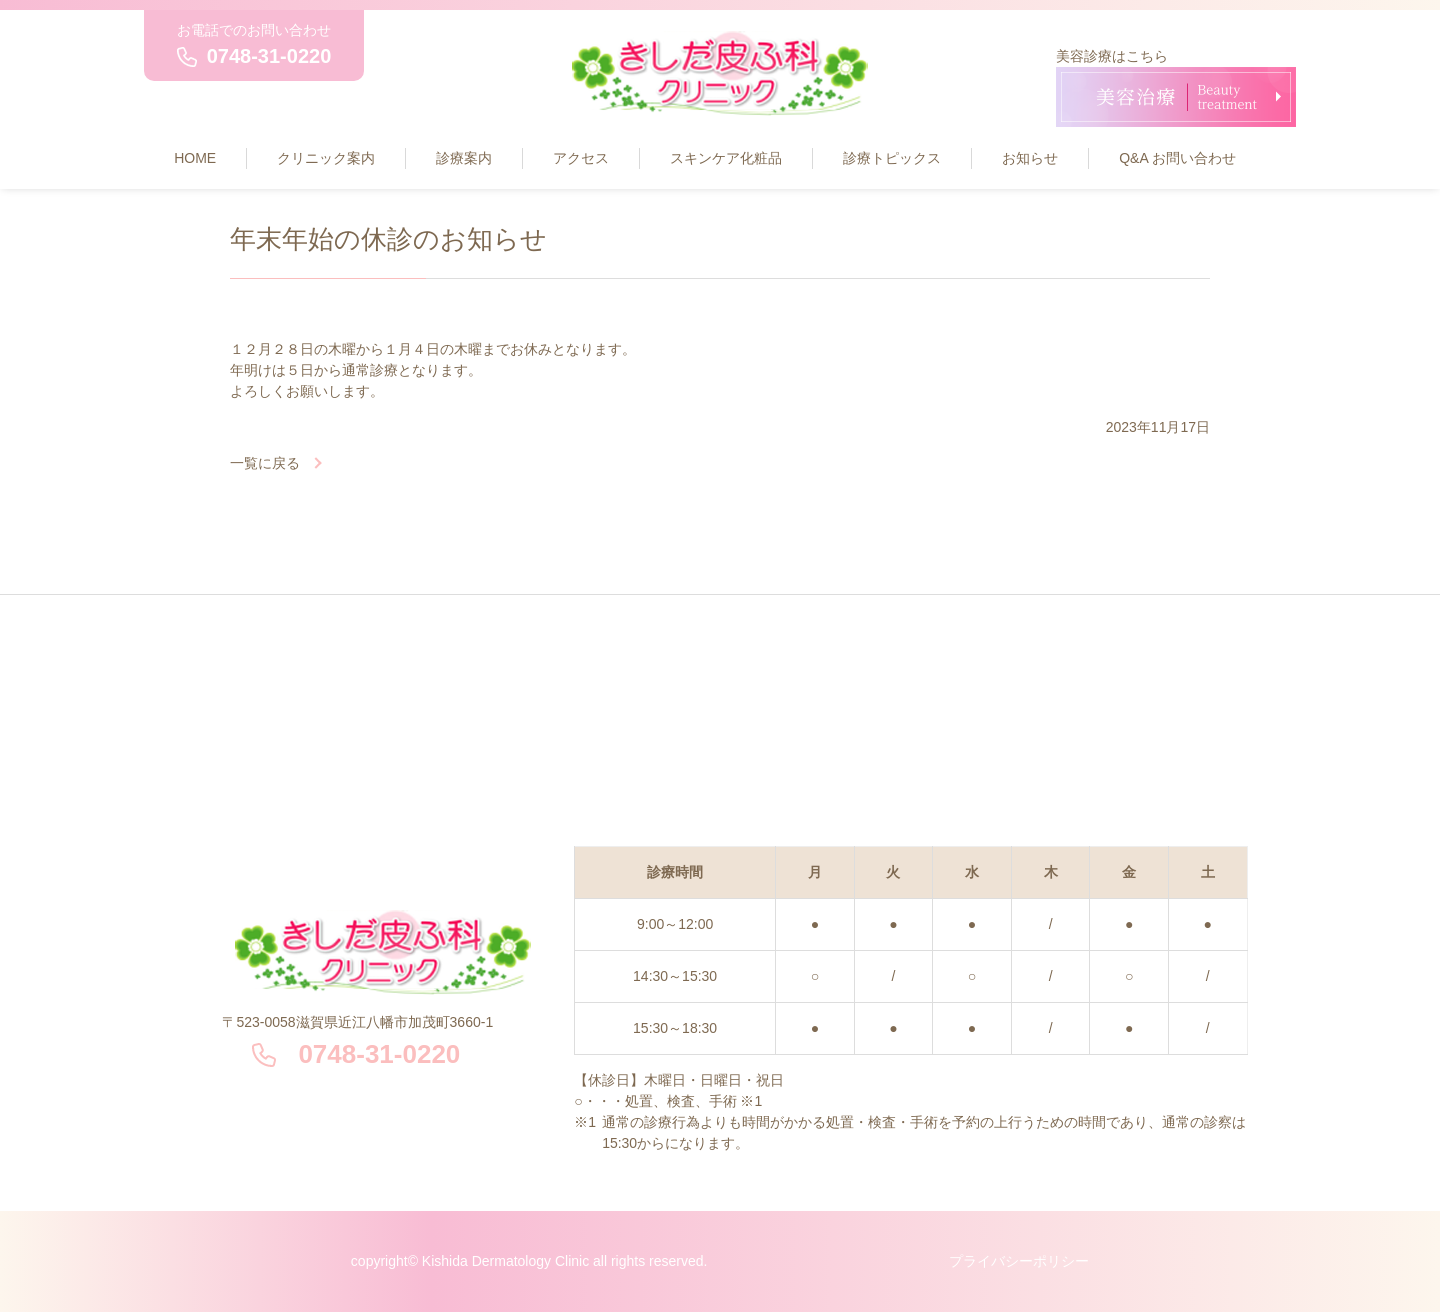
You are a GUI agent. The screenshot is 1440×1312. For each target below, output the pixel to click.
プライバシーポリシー (1019, 1261)
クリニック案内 (326, 158)
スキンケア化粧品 (726, 158)
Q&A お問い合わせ (1177, 158)
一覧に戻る (265, 463)
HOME (195, 158)
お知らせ (1030, 158)
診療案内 (464, 158)
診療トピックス (892, 158)
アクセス (581, 158)
